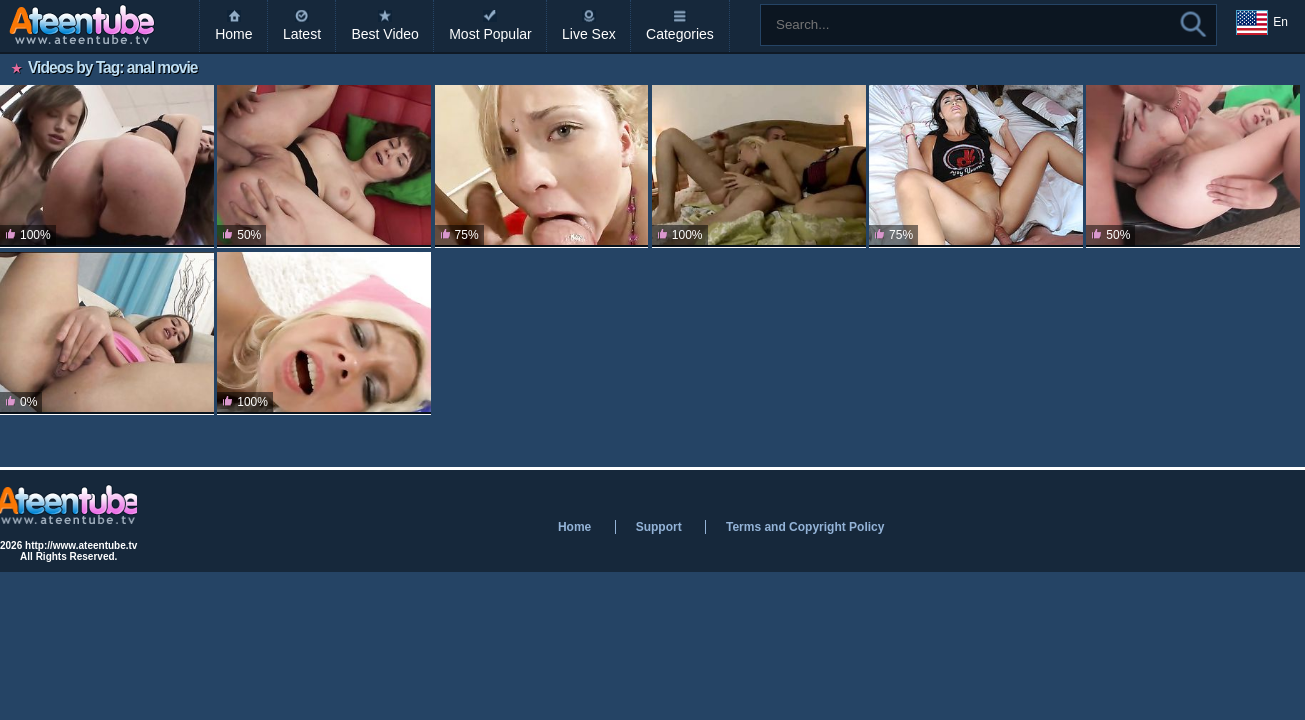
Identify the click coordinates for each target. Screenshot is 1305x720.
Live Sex (589, 34)
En (1262, 23)
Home (233, 34)
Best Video (384, 34)
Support (659, 527)
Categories (680, 34)
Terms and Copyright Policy (805, 527)
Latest (302, 34)
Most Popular (490, 34)
